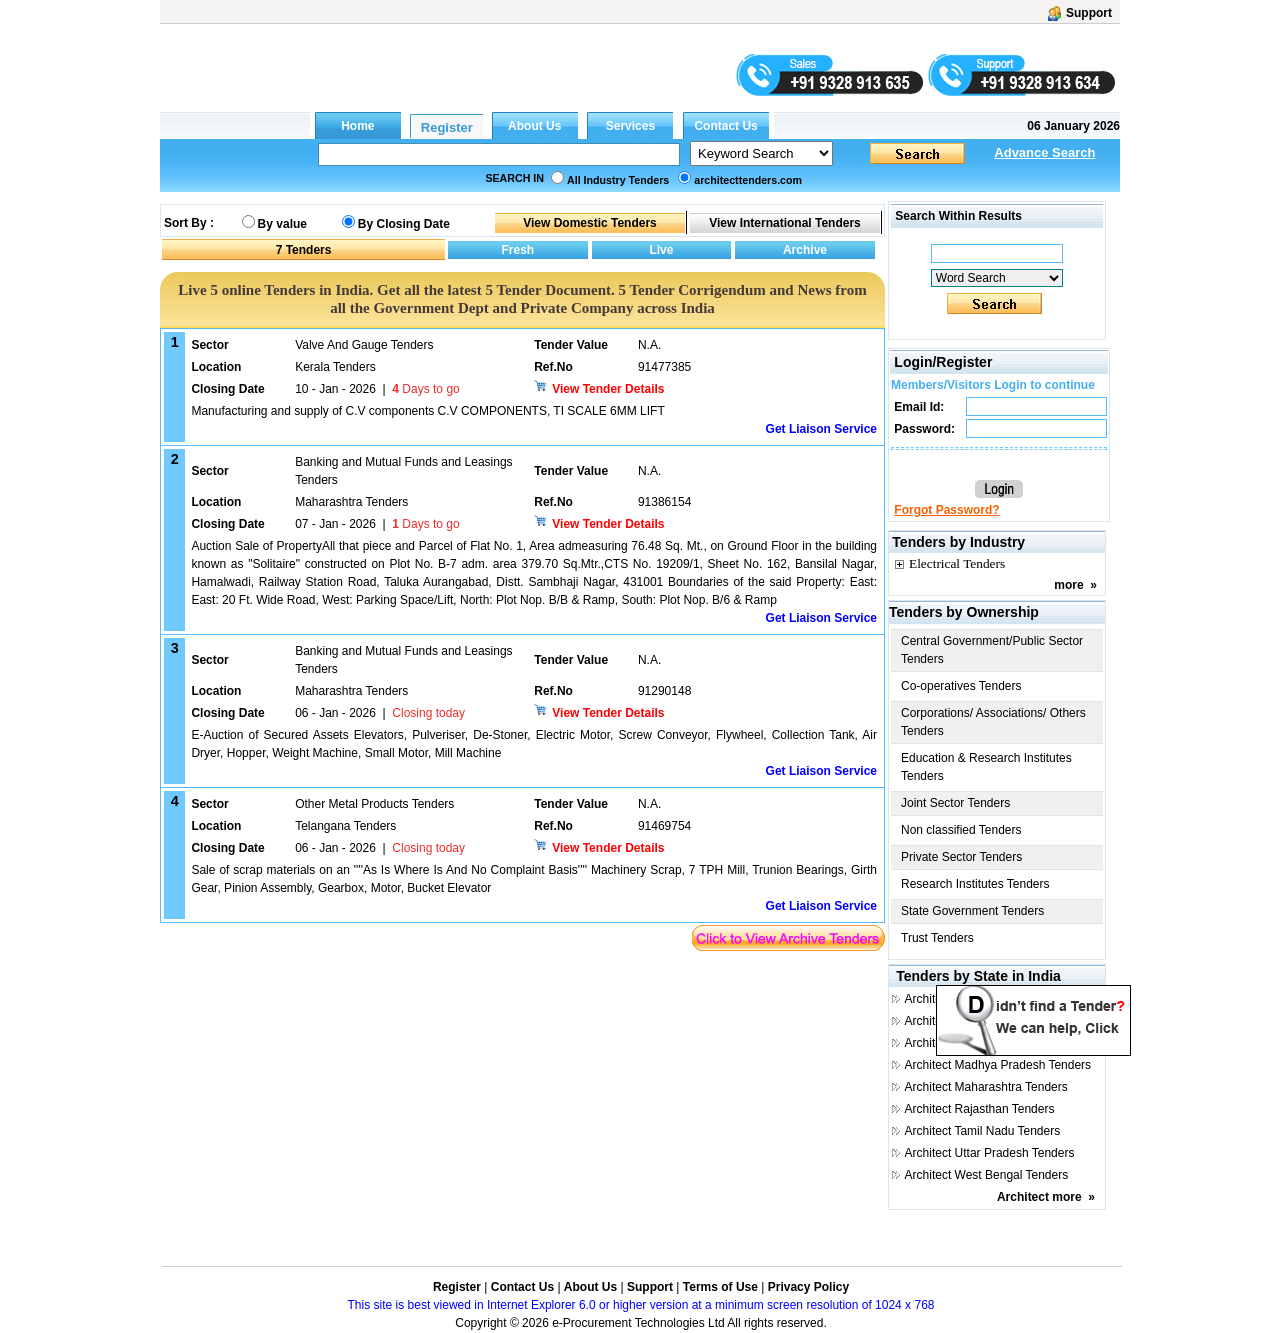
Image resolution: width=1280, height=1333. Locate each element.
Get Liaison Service (821, 429)
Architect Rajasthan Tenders (980, 1109)
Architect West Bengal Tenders (987, 1175)
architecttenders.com (748, 180)
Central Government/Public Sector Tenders (992, 650)
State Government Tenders (972, 911)
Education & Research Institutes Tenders (986, 767)
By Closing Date (404, 224)
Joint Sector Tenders (955, 803)
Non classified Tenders (961, 830)
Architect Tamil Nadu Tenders (983, 1131)
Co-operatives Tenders (961, 686)
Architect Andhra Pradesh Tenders (996, 999)
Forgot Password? (946, 510)
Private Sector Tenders (961, 857)
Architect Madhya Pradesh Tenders (998, 1065)
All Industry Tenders (618, 180)
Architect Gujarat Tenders (972, 1043)
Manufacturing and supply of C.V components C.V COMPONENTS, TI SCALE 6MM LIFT (427, 411)
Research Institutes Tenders (975, 884)
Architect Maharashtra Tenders (986, 1087)
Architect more (1039, 1197)
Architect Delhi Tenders (966, 1021)
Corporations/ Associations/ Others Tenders (993, 722)
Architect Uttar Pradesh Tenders (990, 1153)
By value (282, 224)
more (1068, 585)
